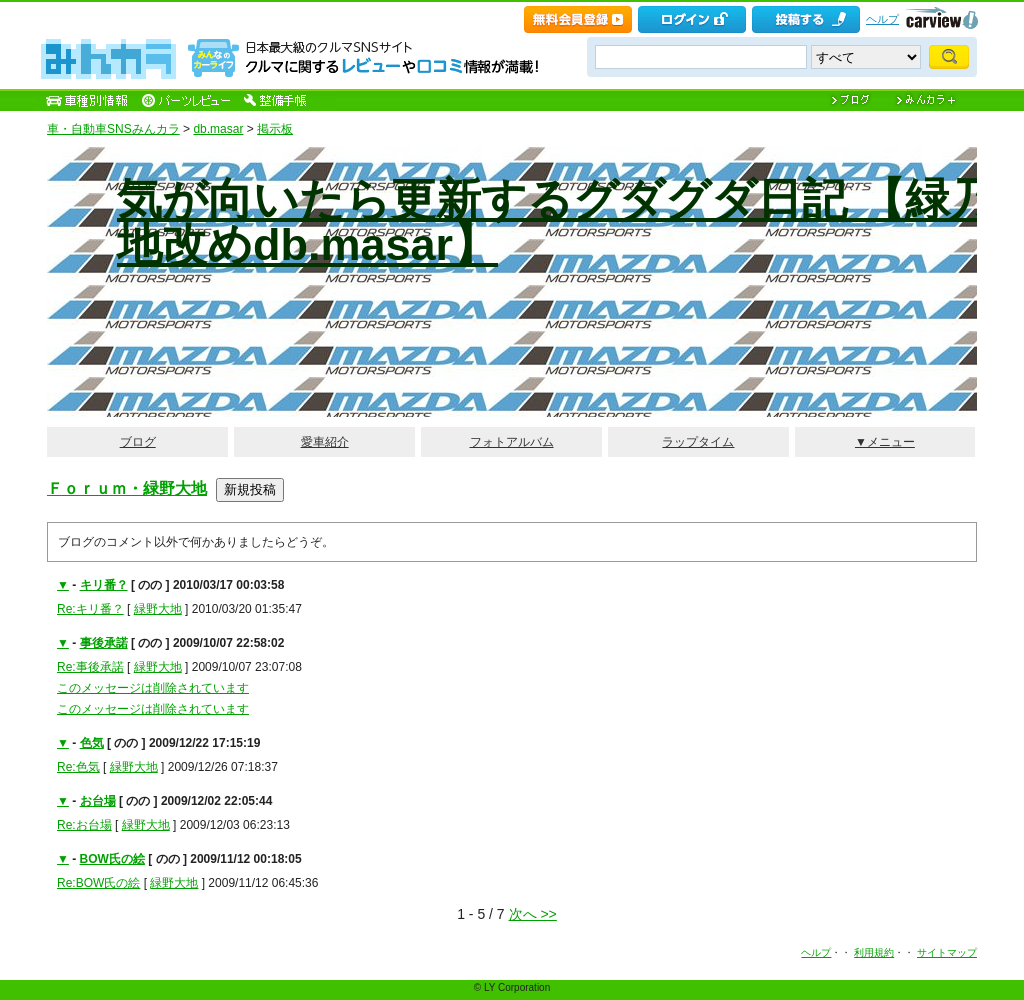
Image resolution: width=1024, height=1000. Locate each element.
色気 (92, 743)
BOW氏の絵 (112, 859)
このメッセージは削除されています (153, 688)
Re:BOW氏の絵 (98, 883)
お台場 (98, 801)
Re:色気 (78, 767)
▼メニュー (885, 442)
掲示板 (275, 129)
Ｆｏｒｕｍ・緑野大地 (127, 488)
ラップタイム (698, 442)
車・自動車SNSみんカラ (113, 129)
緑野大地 (158, 609)
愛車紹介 (325, 442)
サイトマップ (947, 952)
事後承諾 (104, 643)
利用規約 (874, 952)
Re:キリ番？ (90, 609)
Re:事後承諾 (90, 667)
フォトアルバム (512, 442)
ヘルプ (882, 19)
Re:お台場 (84, 825)
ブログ (138, 442)
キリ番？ (104, 585)
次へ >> (533, 914)
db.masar (218, 129)
